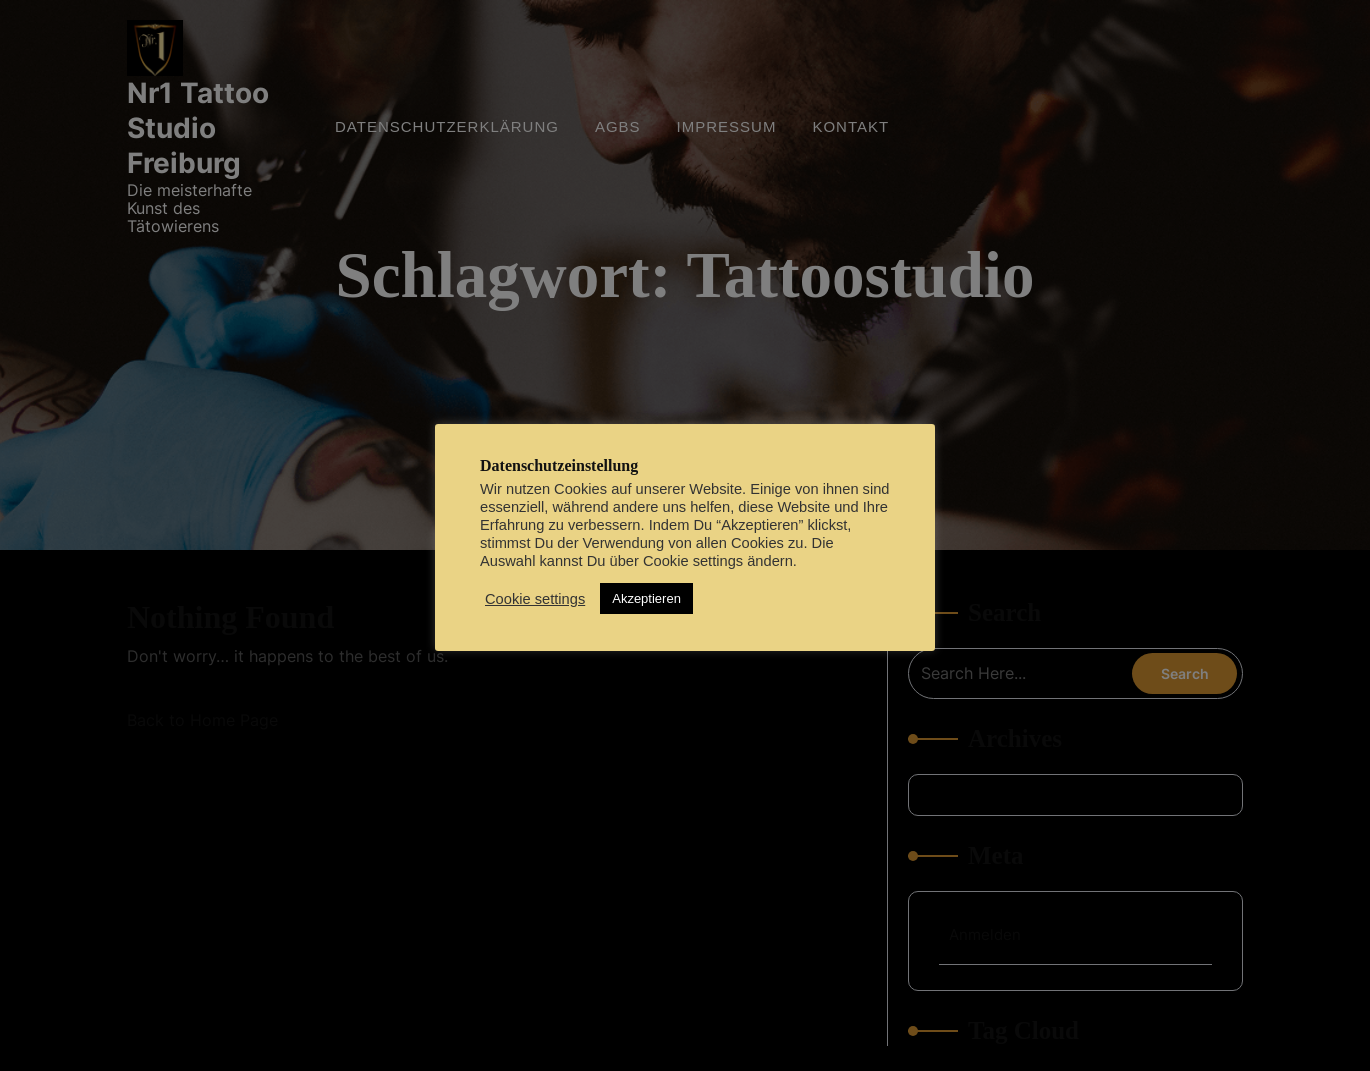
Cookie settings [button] (535, 599)
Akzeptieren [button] (646, 598)
